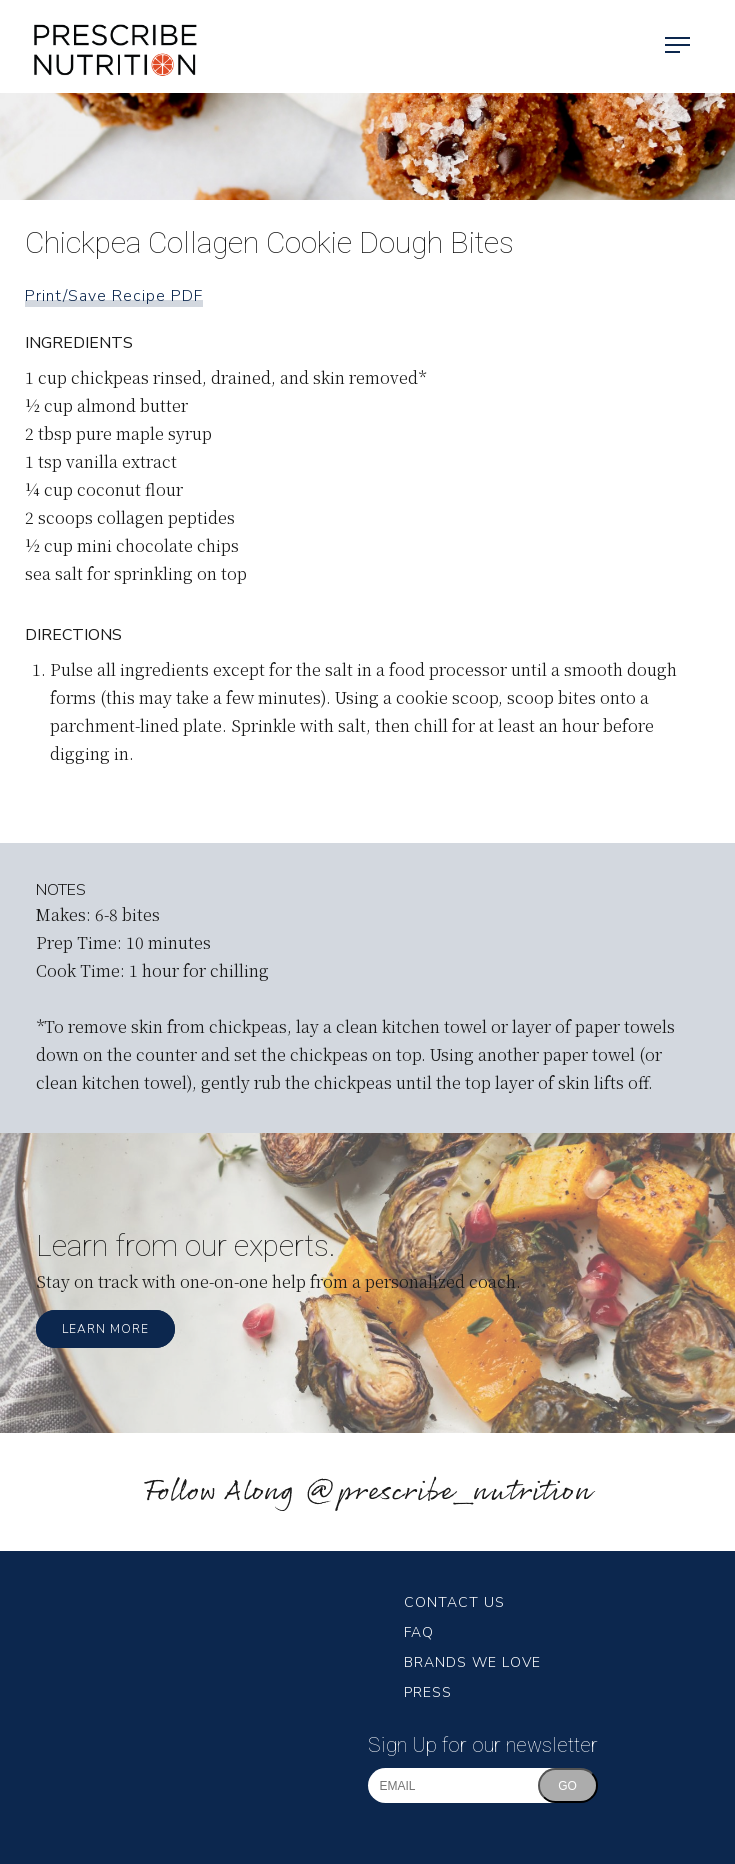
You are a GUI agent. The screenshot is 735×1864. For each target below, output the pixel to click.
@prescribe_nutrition (448, 1492)
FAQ (419, 1632)
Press (428, 1692)
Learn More (105, 1329)
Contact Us (454, 1602)
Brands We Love (472, 1662)
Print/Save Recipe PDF (114, 296)
